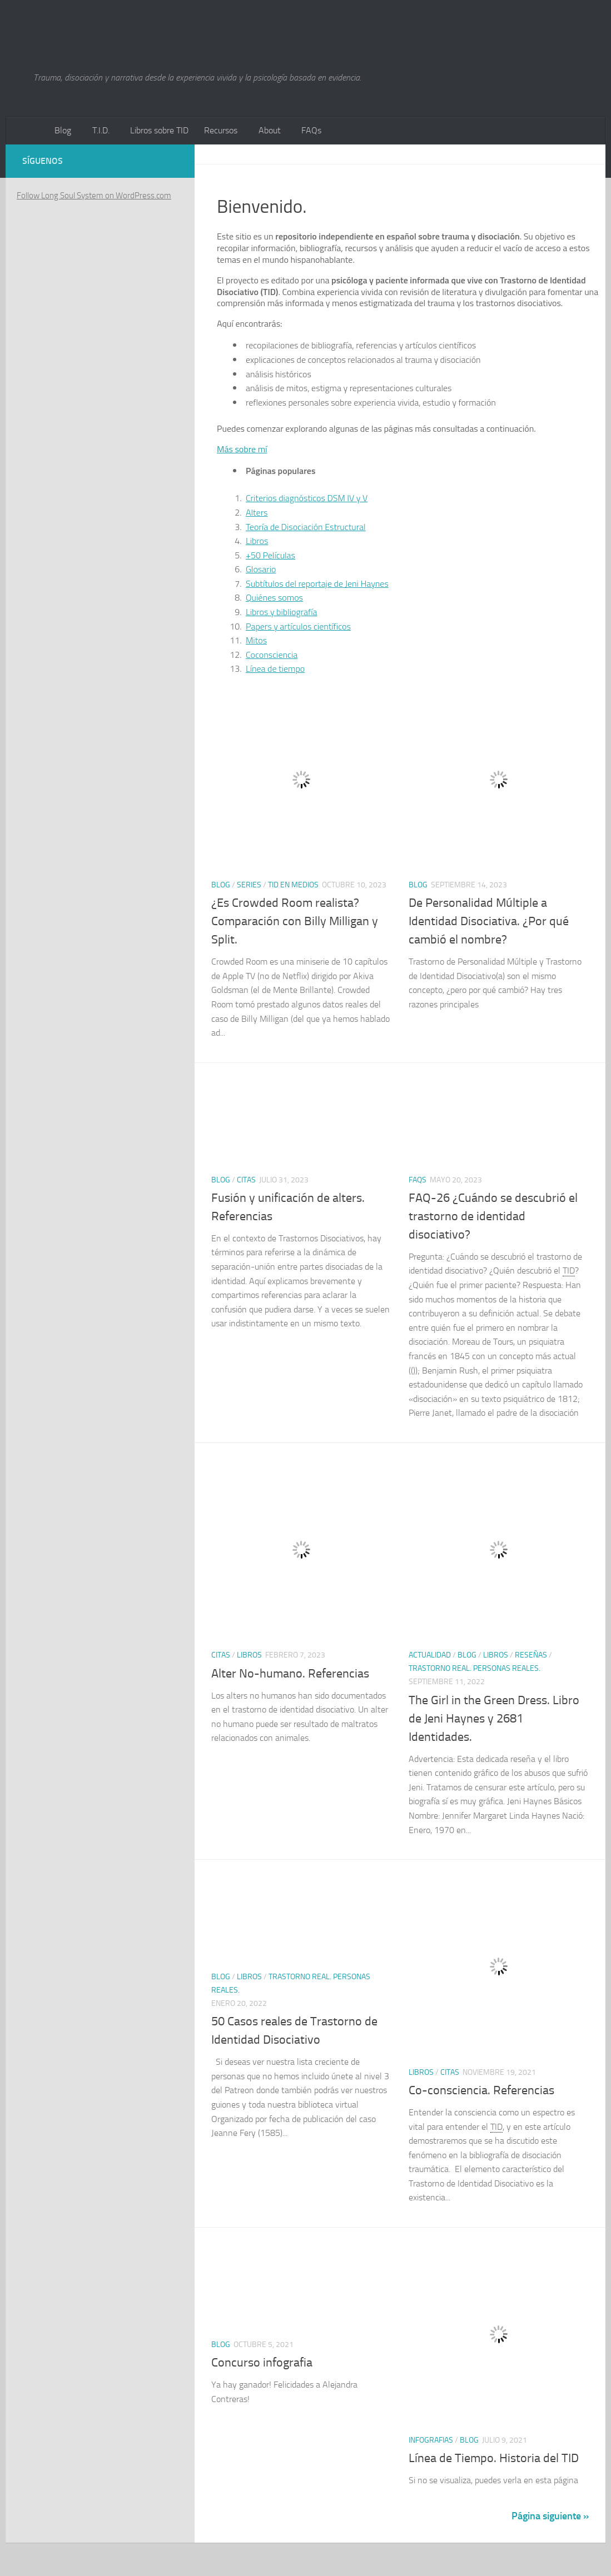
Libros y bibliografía (281, 611)
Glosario (261, 569)
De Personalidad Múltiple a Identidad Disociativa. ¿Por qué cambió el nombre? (489, 921)
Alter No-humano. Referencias (290, 1673)
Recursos (220, 130)
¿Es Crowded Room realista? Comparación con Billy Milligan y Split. (294, 921)
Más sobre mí (242, 449)
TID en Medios (293, 885)
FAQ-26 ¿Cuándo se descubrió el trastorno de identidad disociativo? (493, 1216)
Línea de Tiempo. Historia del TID (494, 2458)
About (270, 130)
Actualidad (430, 1655)
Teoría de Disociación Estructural (306, 526)
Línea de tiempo (275, 668)
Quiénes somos (274, 597)
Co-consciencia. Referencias (481, 2090)
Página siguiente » (550, 2516)
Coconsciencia (271, 654)
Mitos (256, 640)
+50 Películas (270, 555)
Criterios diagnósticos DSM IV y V (306, 498)
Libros (257, 540)
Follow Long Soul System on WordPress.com (94, 196)
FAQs (311, 130)
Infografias (431, 2440)
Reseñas (531, 1655)
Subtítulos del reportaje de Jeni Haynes (317, 583)
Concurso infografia (261, 2362)
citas (246, 1180)
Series (249, 885)
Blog (62, 130)
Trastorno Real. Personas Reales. (474, 1668)
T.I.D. (101, 130)
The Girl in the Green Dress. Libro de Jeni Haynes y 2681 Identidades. (494, 1718)
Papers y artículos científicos (298, 626)
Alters (257, 512)
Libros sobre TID (159, 130)
